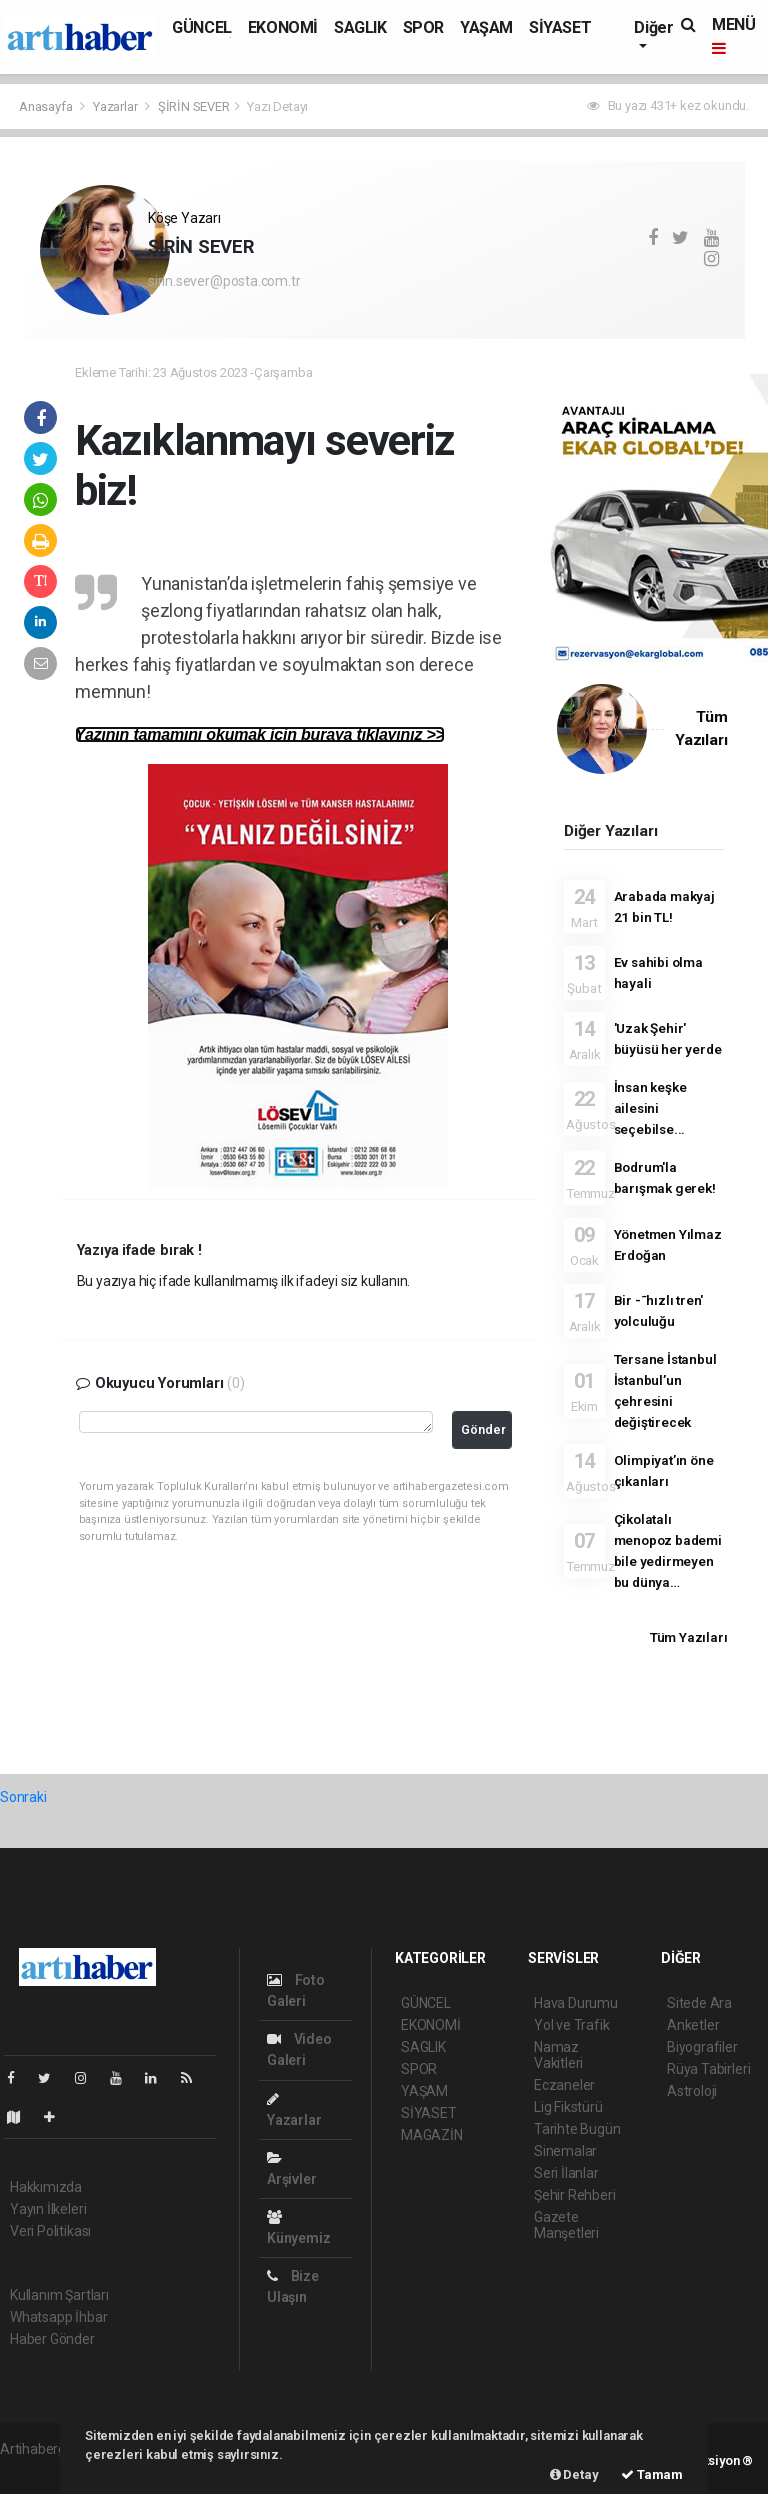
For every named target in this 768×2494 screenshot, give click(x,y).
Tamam (652, 2474)
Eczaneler (564, 2085)
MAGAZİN (432, 2135)
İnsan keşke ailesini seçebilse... (650, 1108)
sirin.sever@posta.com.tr (224, 281)
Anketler (693, 2025)
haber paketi (38, 2470)
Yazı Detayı (277, 106)
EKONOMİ (283, 27)
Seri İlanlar (566, 2173)
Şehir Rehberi (575, 2195)
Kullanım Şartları (59, 2295)
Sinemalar (565, 2151)
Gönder (483, 1429)
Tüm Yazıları (689, 1637)
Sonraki (23, 1797)
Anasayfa (47, 106)
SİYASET (560, 27)
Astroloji (692, 2091)
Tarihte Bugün (577, 2129)
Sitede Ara (699, 2003)
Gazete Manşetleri (566, 2225)
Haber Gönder (52, 2339)
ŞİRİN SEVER (194, 106)
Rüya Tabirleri (708, 2069)
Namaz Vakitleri (558, 2055)
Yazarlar (116, 106)
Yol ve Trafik (572, 2025)
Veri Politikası (50, 2231)
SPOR (423, 27)
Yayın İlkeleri (48, 2209)
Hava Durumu (576, 2003)
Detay (574, 2474)
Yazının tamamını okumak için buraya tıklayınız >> (260, 734)
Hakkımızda (46, 2187)
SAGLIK (360, 27)
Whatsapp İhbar (58, 2317)
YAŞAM (486, 27)
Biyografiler (702, 2047)
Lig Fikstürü (568, 2107)
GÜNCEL (202, 27)
